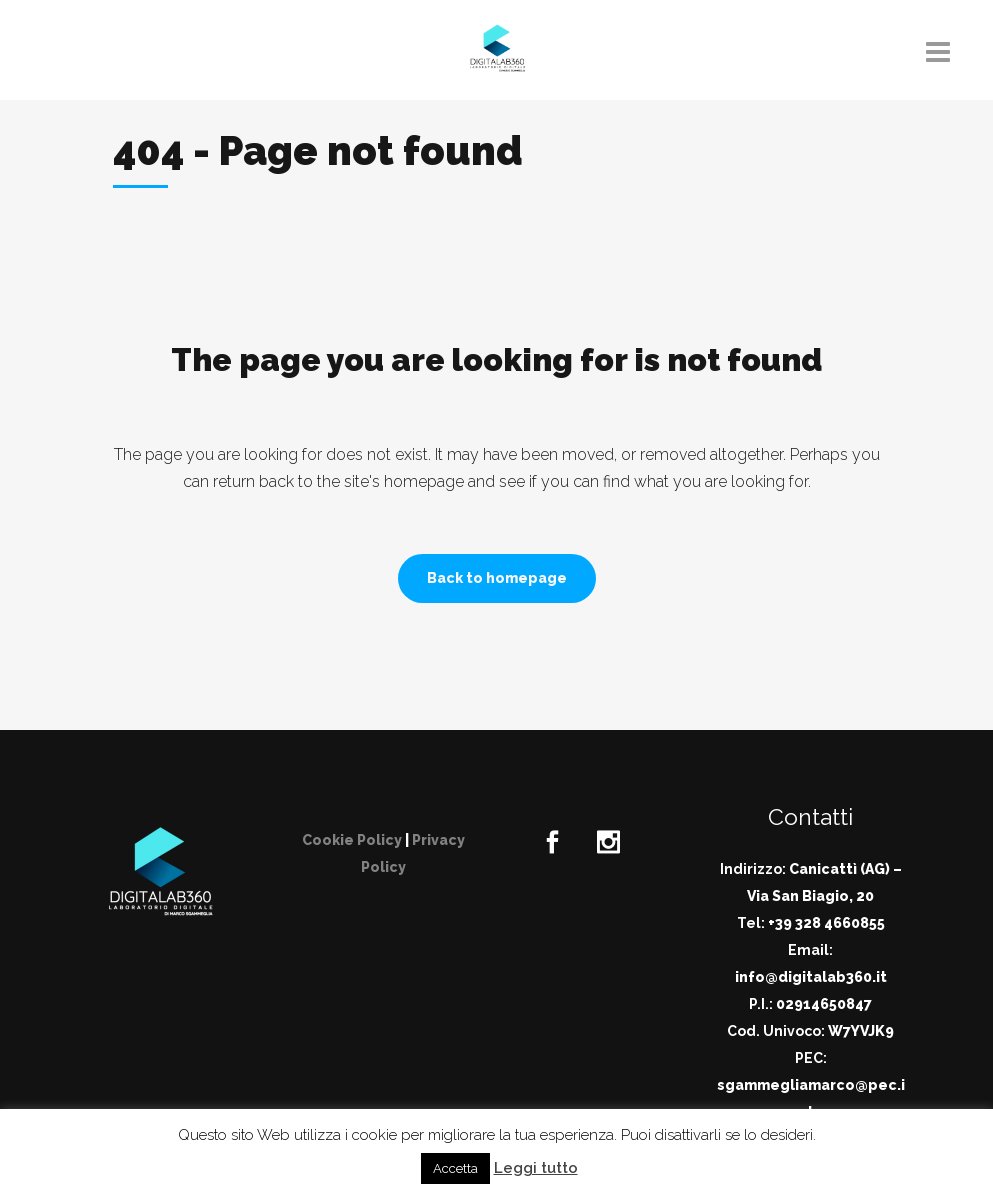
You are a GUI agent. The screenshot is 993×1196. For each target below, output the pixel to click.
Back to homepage (497, 578)
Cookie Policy (352, 840)
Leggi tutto (536, 1168)
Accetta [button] (455, 1168)
